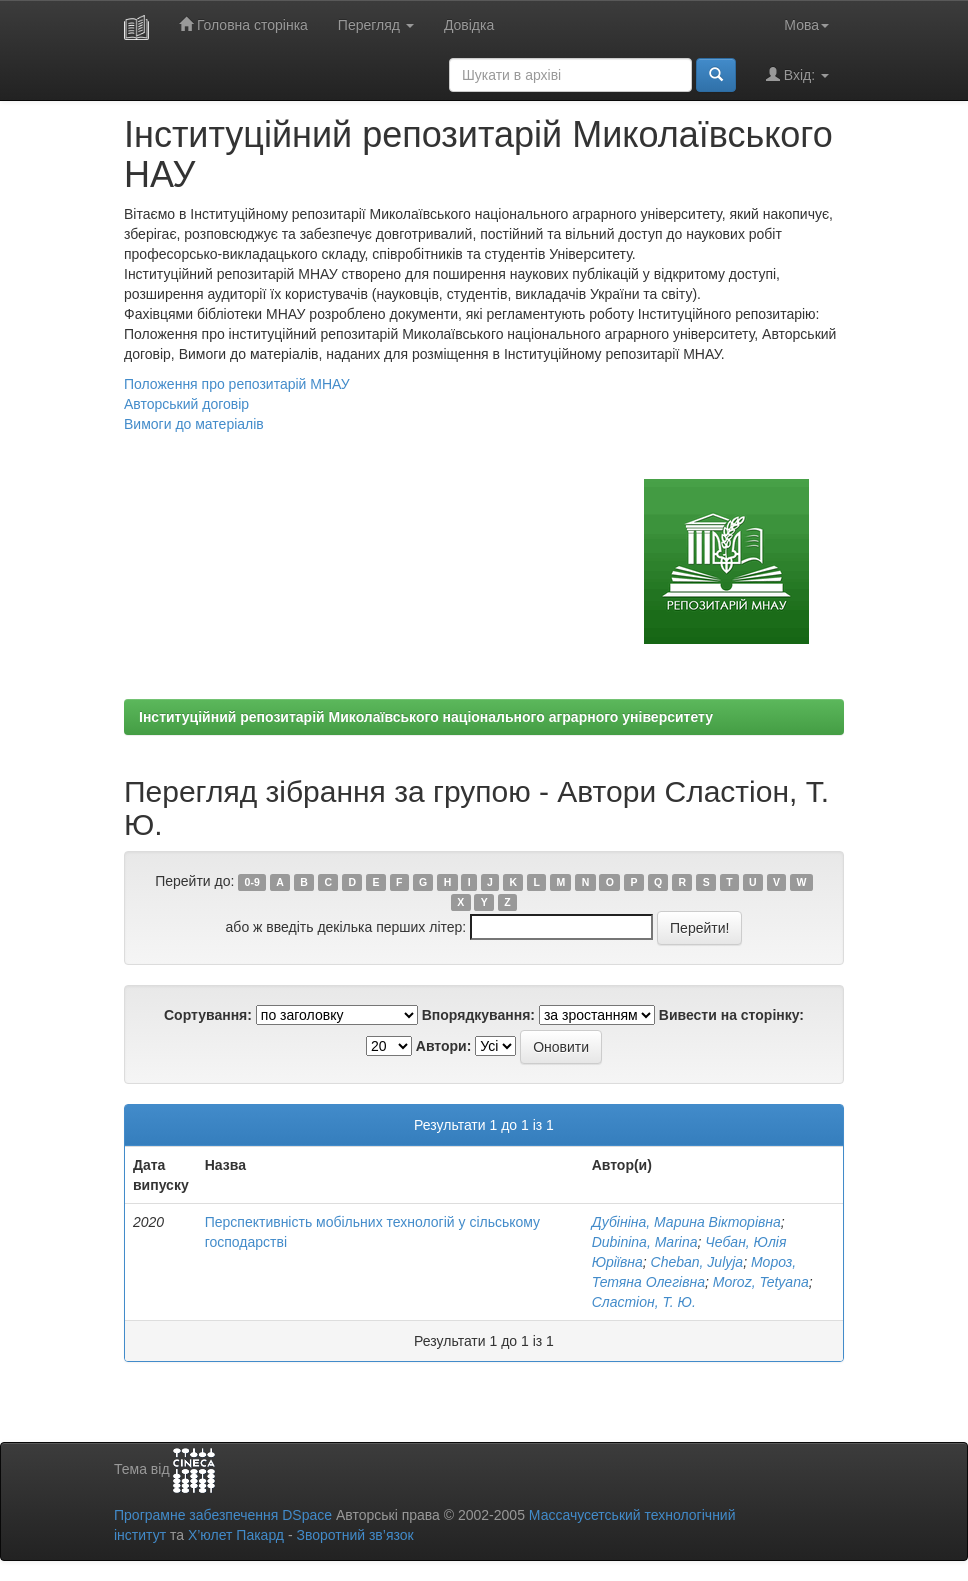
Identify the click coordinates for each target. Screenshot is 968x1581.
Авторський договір (186, 404)
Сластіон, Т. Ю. (644, 1302)
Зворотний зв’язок (354, 1535)
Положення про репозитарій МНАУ (237, 384)
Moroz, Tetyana (761, 1282)
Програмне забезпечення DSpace (223, 1515)
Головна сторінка (243, 24)
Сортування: (208, 1015)
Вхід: (797, 74)
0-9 (252, 882)
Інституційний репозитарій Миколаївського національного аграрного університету (426, 717)
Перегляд (376, 25)
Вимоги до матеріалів (194, 424)
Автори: (444, 1046)
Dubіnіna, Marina (645, 1242)
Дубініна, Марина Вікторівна (686, 1222)
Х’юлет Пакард (236, 1535)
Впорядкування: (478, 1015)
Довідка (469, 25)
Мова (806, 25)
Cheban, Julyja (697, 1262)
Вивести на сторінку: (731, 1015)
